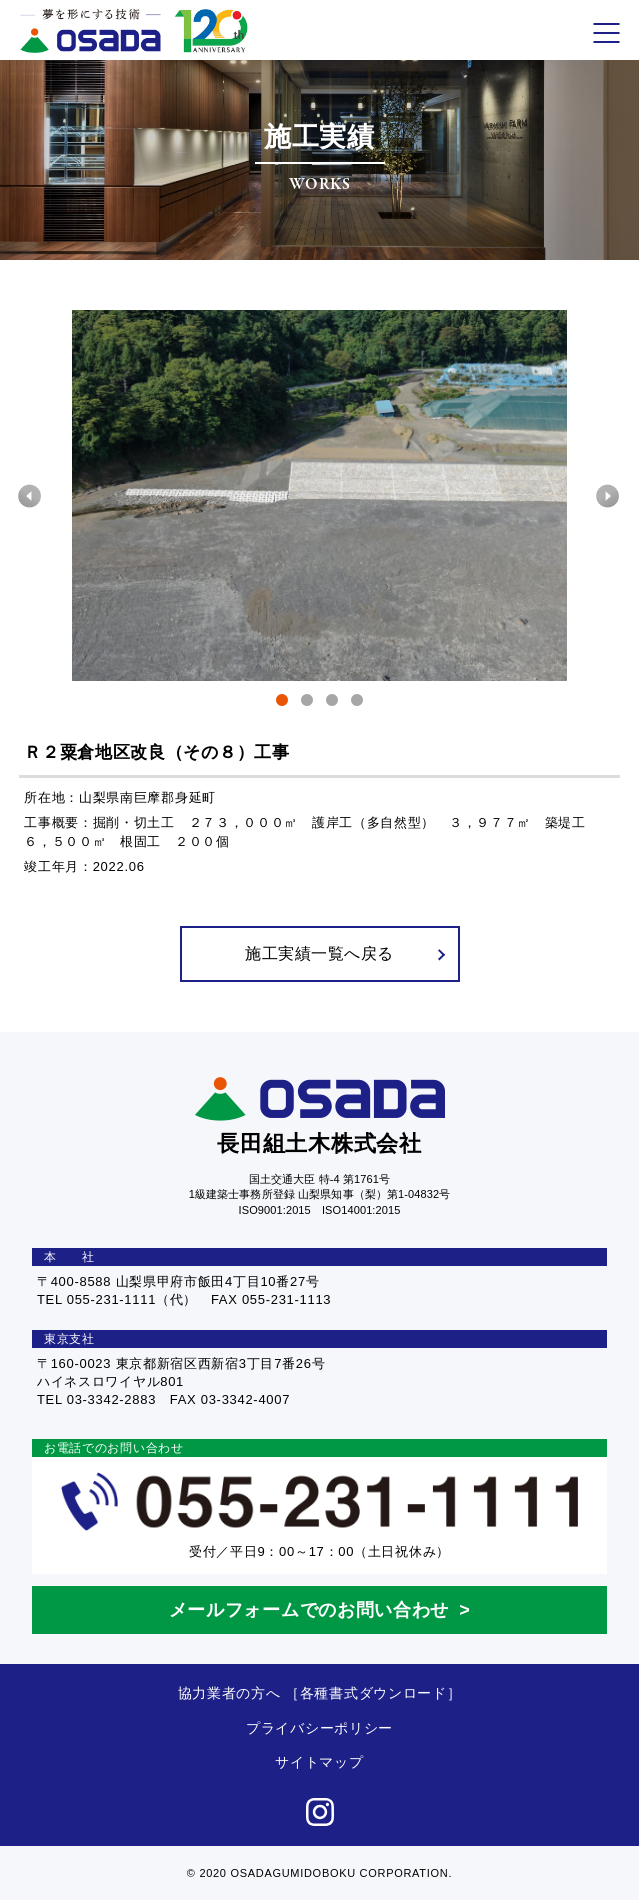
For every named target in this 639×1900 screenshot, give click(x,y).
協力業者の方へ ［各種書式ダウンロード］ (320, 1693)
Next (608, 495)
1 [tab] (282, 703)
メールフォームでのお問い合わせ (309, 1610)
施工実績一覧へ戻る (344, 953)
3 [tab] (332, 703)
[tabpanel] (320, 495)
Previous (30, 495)
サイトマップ (319, 1762)
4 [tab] (357, 703)
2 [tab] (307, 703)
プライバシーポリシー (319, 1728)
